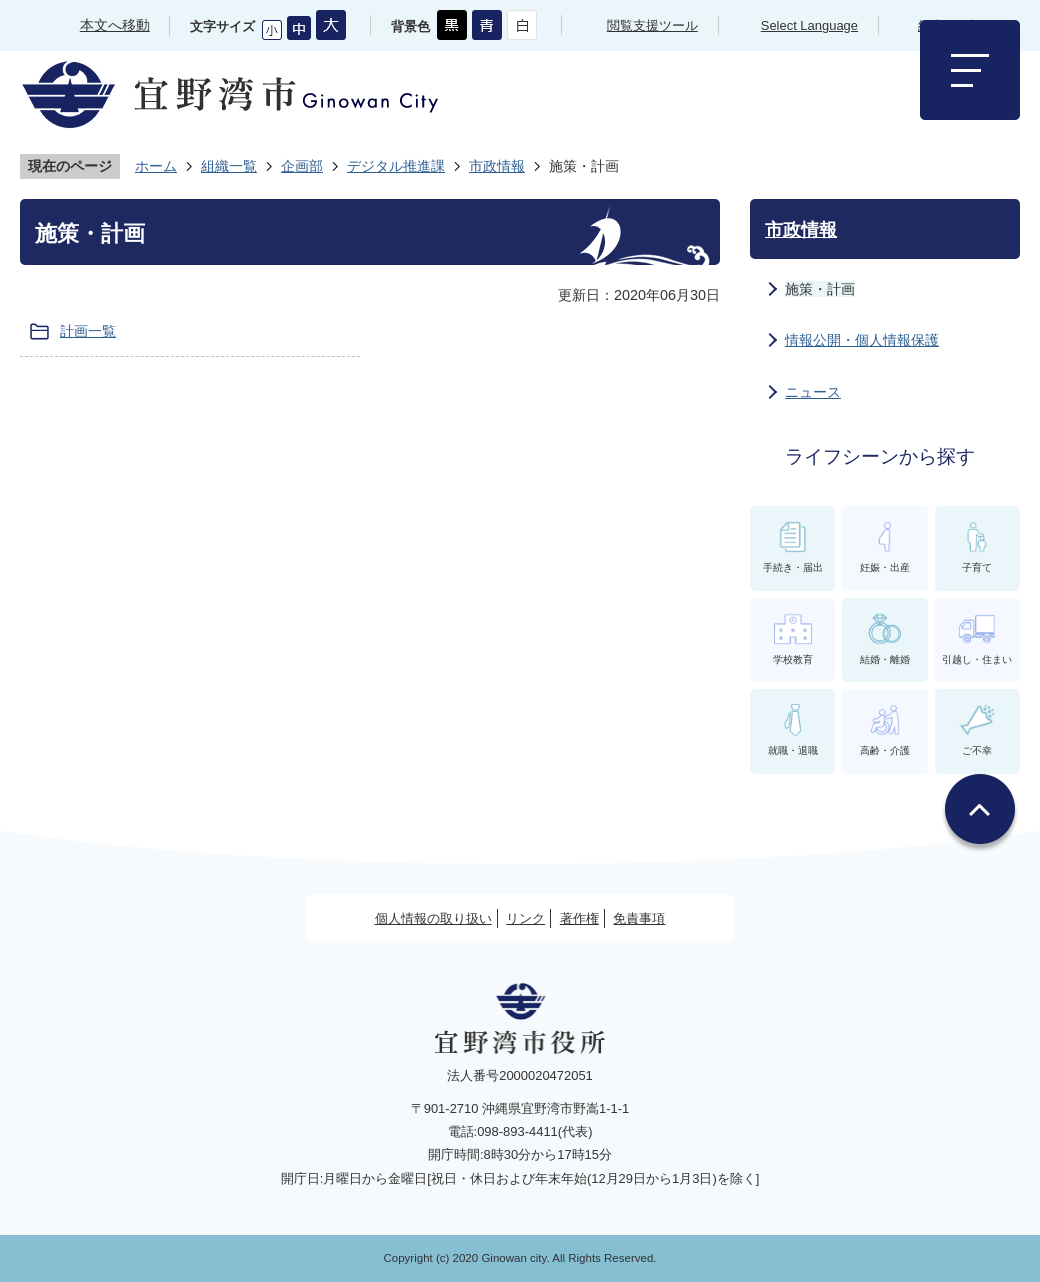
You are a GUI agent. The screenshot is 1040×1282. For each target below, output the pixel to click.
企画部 (302, 166)
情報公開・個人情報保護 (862, 340)
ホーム (156, 166)
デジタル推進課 (396, 166)
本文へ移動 (115, 25)
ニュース (813, 392)
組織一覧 (229, 166)
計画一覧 (88, 331)
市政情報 (497, 166)
